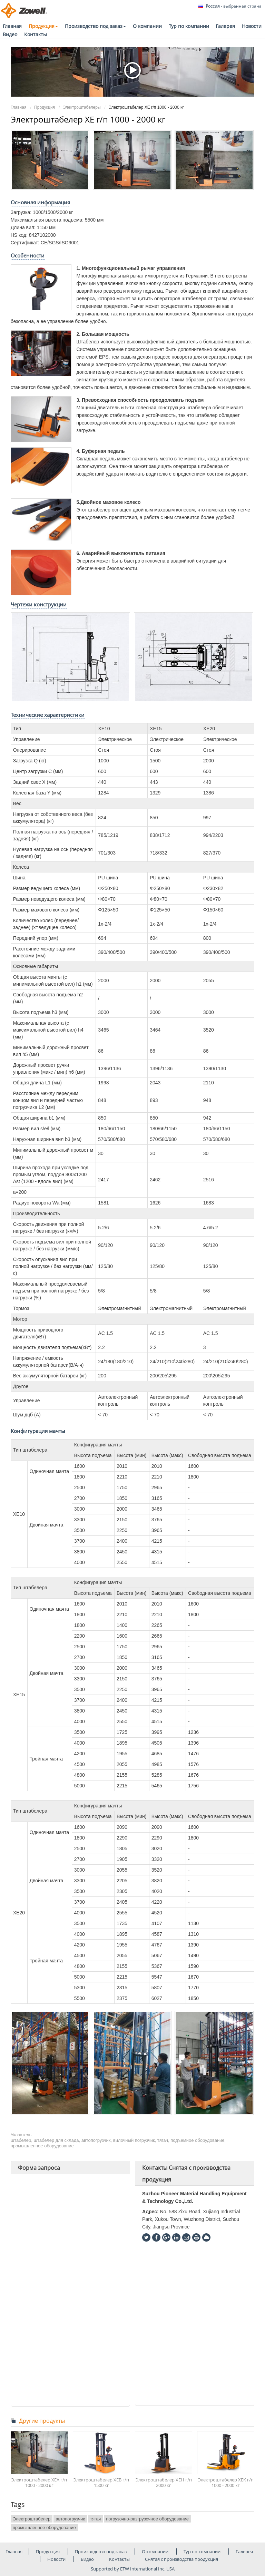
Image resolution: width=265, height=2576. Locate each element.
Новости (252, 26)
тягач (95, 2518)
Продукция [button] (43, 26)
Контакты (35, 34)
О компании (147, 26)
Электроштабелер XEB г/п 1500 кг (101, 2482)
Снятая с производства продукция (181, 2559)
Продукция (44, 107)
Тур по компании (189, 26)
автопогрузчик (70, 2518)
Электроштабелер (32, 2518)
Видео (10, 34)
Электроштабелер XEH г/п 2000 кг (164, 2482)
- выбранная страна (234, 6)
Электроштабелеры (82, 107)
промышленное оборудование (44, 2527)
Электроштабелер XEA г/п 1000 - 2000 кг (39, 2482)
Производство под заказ (101, 2551)
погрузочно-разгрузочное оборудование (147, 2518)
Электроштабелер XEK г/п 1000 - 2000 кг (226, 2482)
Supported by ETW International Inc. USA (133, 2569)
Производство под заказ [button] (95, 26)
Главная (12, 26)
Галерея (225, 26)
